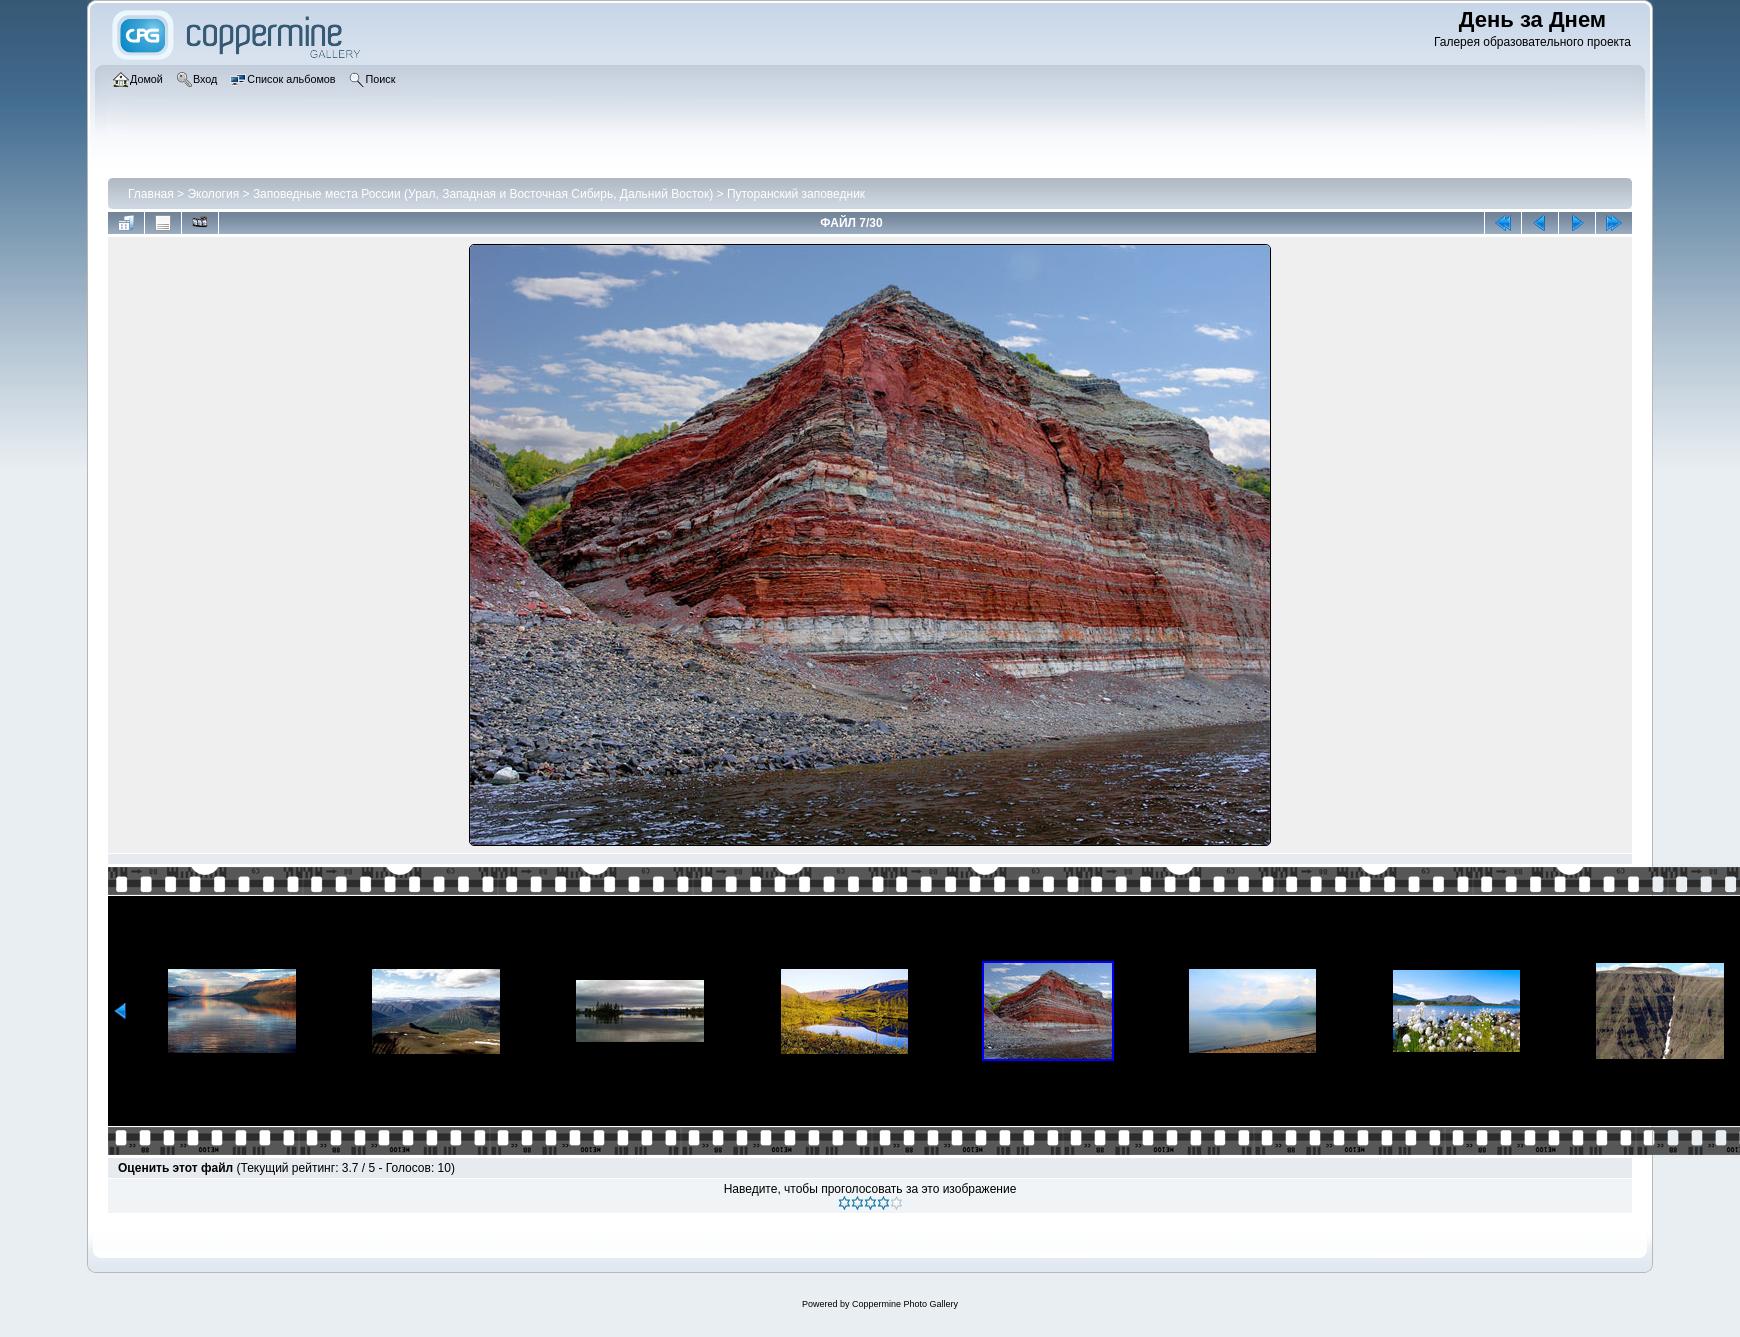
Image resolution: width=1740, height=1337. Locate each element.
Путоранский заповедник (796, 194)
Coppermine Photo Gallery (905, 1304)
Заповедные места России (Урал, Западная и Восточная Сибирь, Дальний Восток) (483, 194)
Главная (151, 194)
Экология (213, 194)
